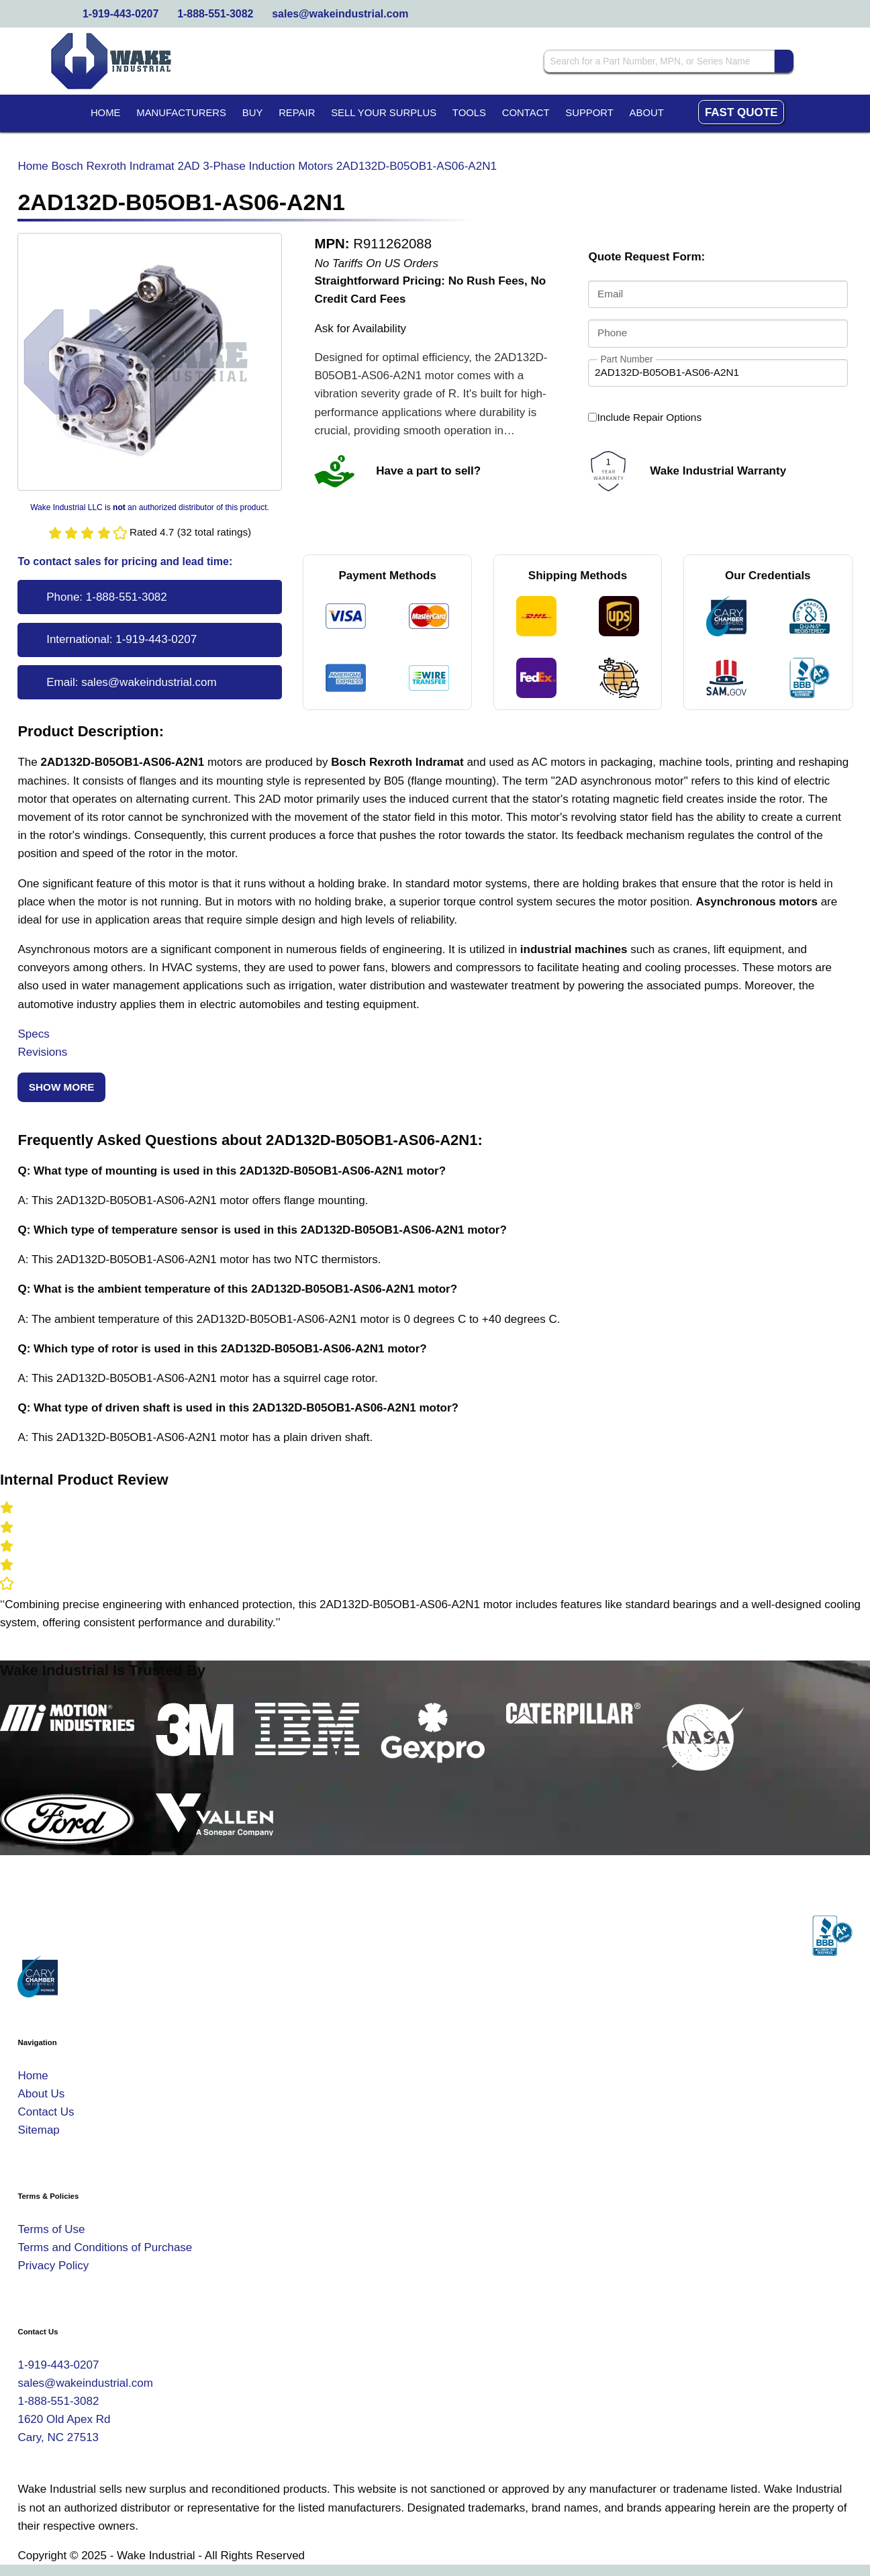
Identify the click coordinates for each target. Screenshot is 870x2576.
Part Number (626, 359)
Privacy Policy (53, 2265)
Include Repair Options (645, 417)
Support (589, 112)
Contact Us (45, 2112)
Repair (297, 112)
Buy (252, 112)
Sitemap (38, 2130)
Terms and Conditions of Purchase (104, 2247)
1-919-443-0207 (120, 13)
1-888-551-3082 (215, 13)
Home (106, 112)
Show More (62, 1087)
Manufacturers (181, 112)
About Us (40, 2093)
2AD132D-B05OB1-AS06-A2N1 (416, 166)
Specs (33, 1034)
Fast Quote (741, 112)
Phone (612, 332)
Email (610, 294)
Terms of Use (51, 2229)
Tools (469, 112)
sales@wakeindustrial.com (340, 13)
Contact (526, 112)
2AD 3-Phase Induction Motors (256, 166)
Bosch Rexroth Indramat (113, 166)
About (647, 112)
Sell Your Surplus (383, 112)
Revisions (42, 1052)
